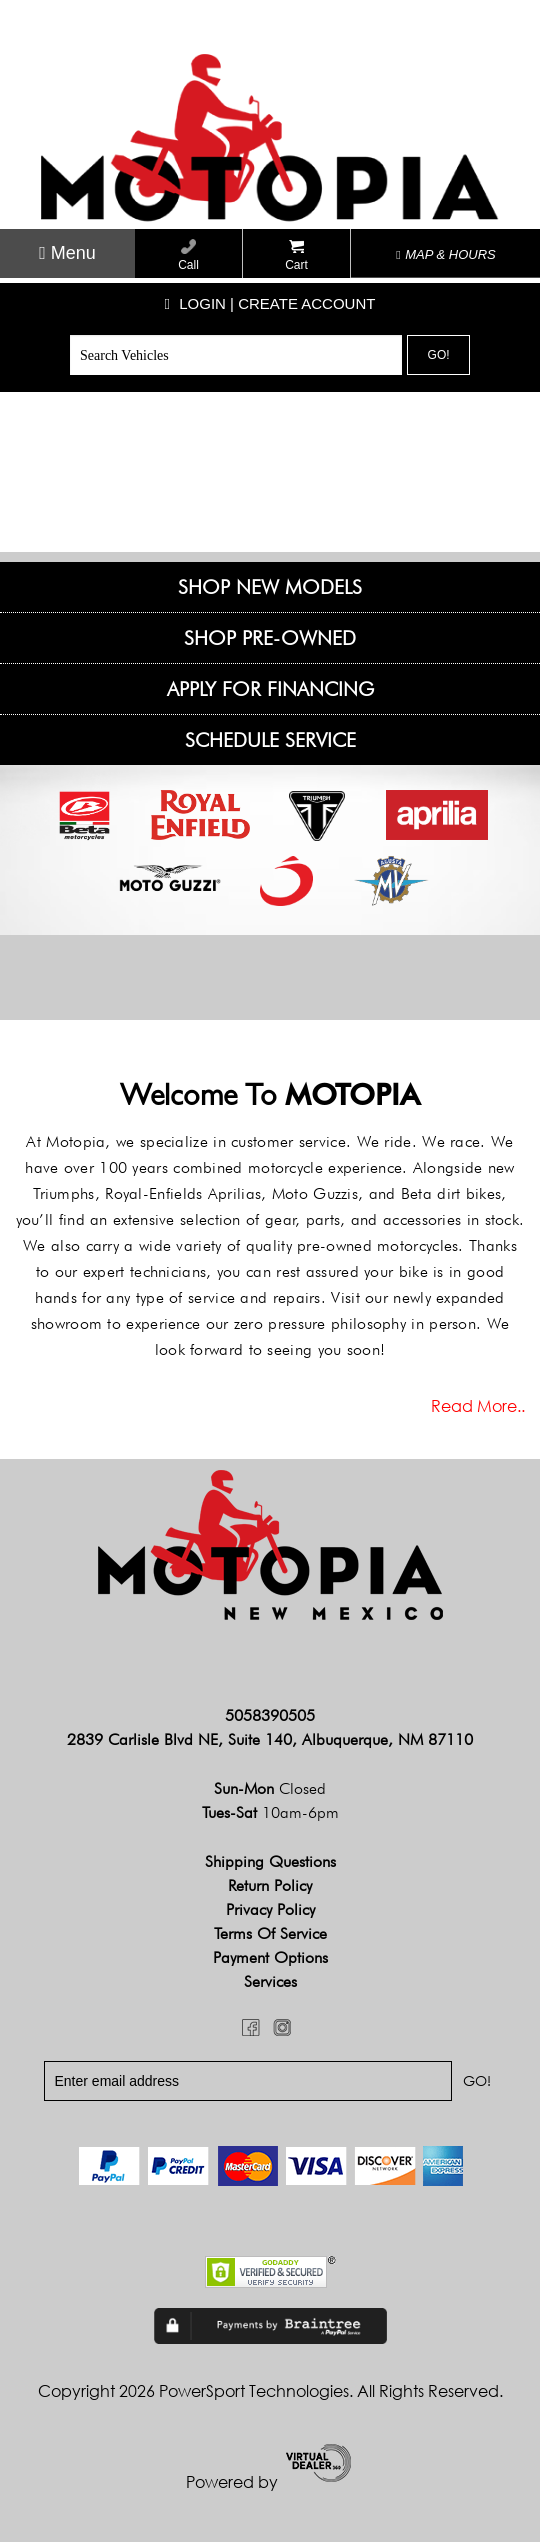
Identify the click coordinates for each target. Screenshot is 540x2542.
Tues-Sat (270, 1812)
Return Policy (270, 1885)
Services (270, 1981)
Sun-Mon (270, 1788)
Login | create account (270, 303)
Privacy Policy (270, 1909)
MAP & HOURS (446, 254)
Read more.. (478, 1406)
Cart (296, 255)
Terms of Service (270, 1933)
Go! (439, 355)
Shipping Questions (270, 1861)
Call (188, 255)
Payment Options (270, 1957)
